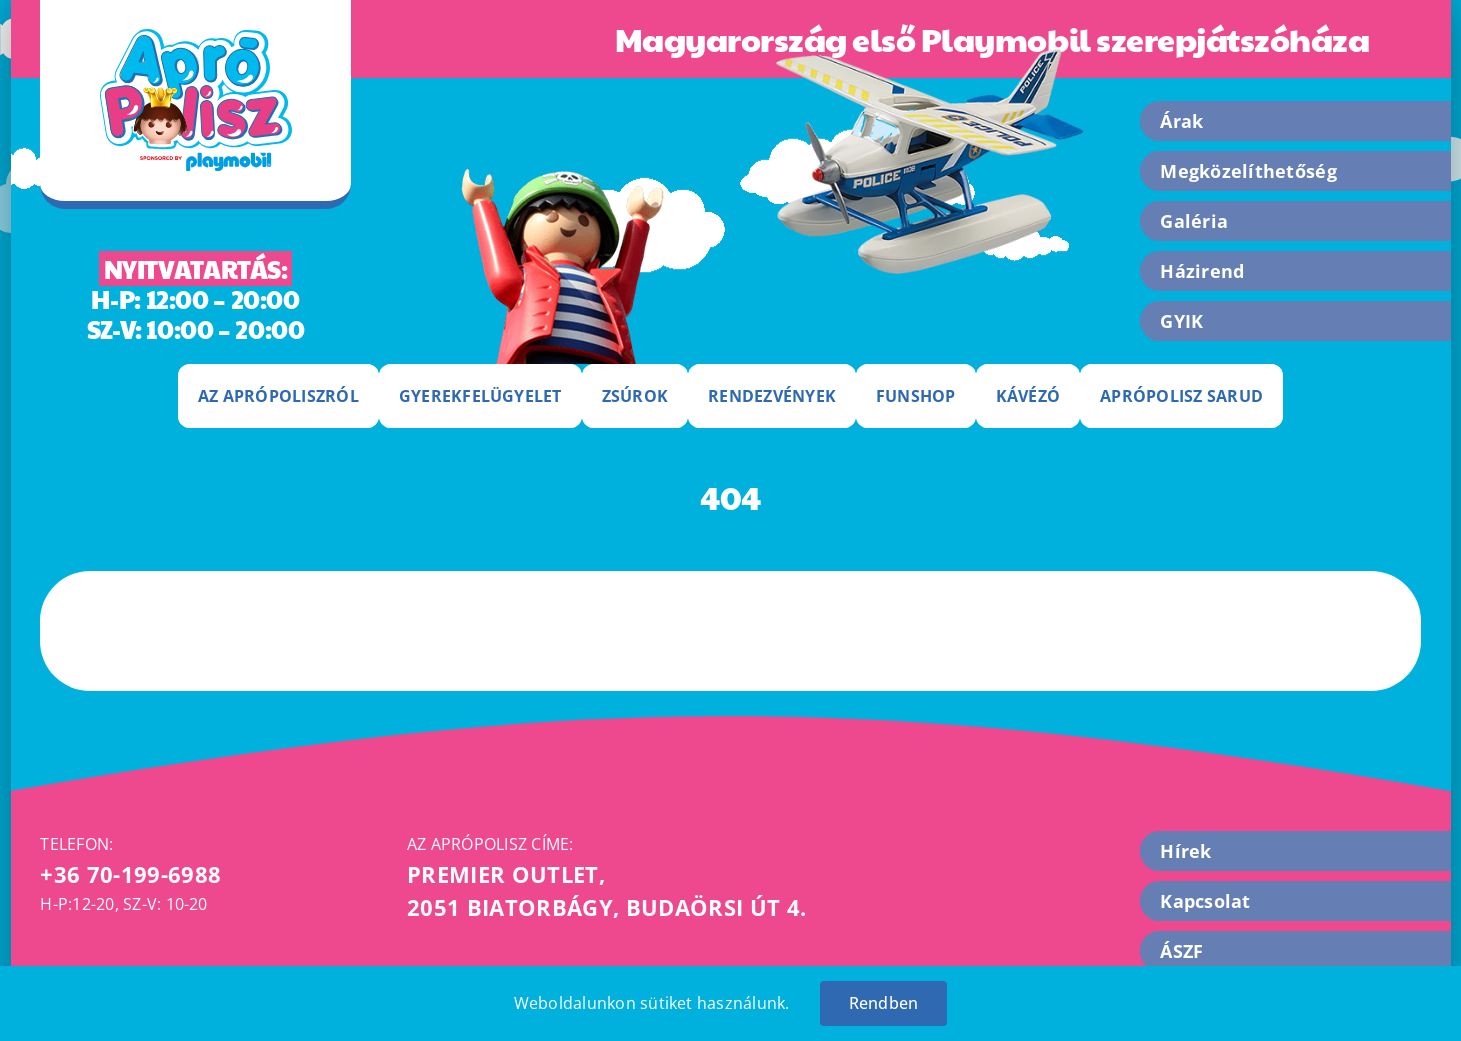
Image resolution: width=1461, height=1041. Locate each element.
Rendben (884, 1003)
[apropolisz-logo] (196, 37)
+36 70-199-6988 (130, 874)
